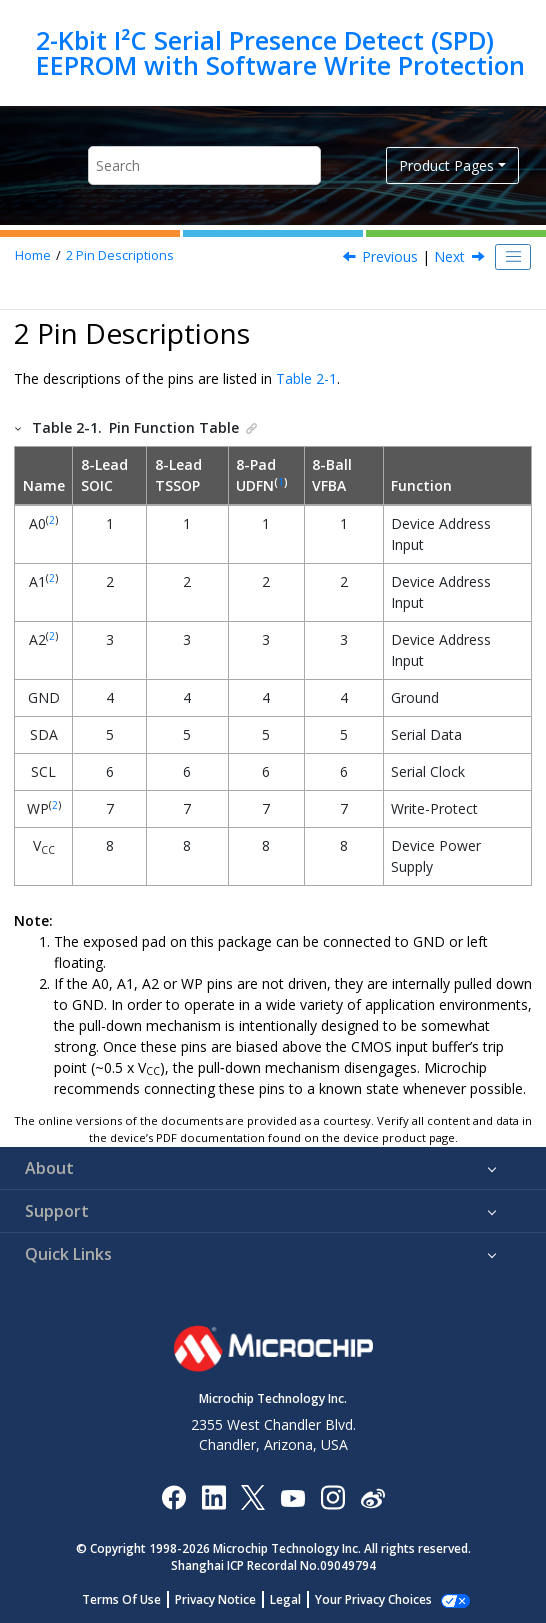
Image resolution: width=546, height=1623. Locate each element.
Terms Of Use (132, 1599)
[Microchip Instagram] (332, 1496)
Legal (296, 1599)
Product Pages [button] (446, 165)
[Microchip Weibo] (372, 1496)
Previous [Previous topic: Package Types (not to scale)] (390, 256)
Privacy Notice (226, 1599)
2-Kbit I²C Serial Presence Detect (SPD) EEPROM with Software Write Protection (280, 52)
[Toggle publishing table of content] (513, 257)
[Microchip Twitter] (253, 1496)
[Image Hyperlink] (292, 1496)
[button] (19, 427)
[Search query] (204, 165)
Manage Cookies (373, 1599)
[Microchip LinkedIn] (213, 1496)
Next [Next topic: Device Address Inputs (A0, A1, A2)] (449, 256)
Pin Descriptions (120, 255)
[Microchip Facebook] (173, 1496)
